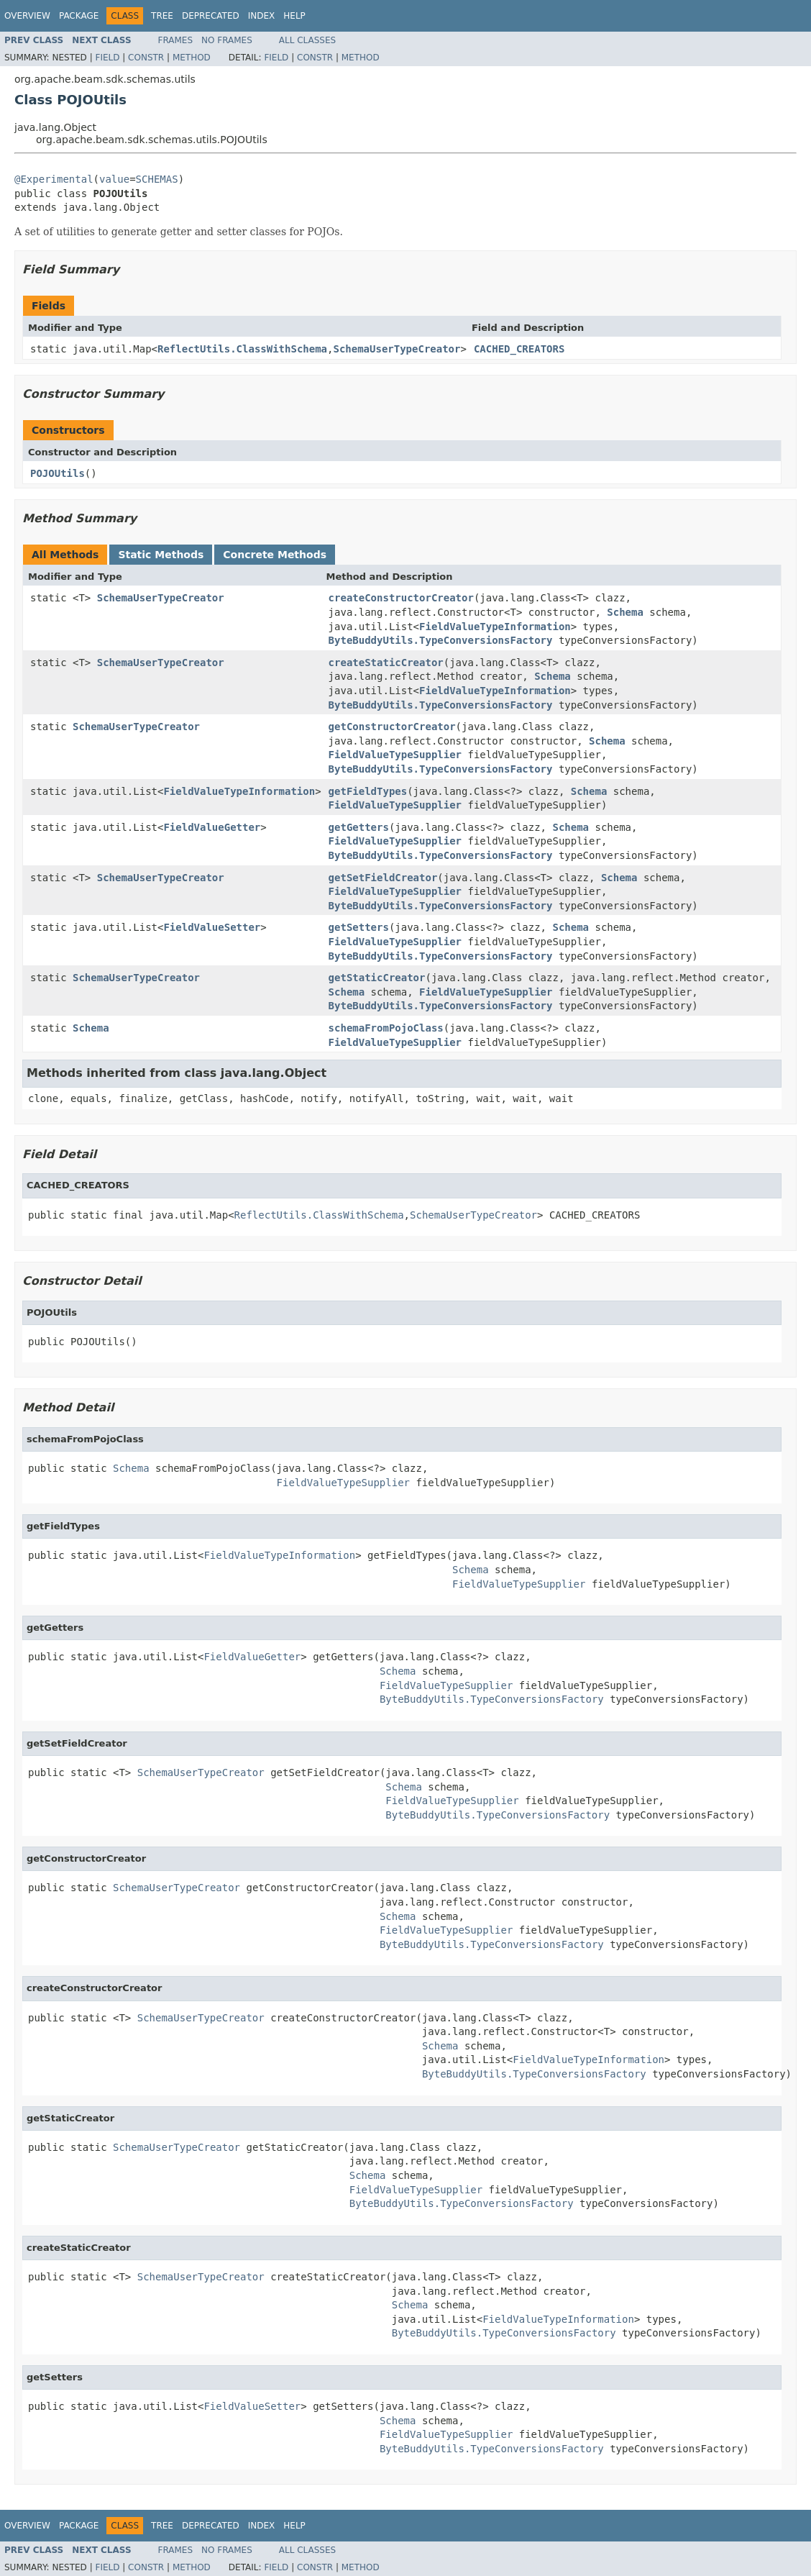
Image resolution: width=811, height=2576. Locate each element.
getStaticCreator (377, 977)
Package (78, 16)
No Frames (226, 40)
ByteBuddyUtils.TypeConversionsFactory (441, 640)
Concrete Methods (274, 554)
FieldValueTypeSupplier (395, 754)
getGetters (359, 827)
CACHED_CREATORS (519, 349)
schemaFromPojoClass (386, 1028)
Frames (175, 40)
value (114, 179)
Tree (162, 16)
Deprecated (210, 16)
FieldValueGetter (211, 827)
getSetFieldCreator (383, 877)
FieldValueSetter (211, 927)
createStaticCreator (386, 662)
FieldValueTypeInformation (495, 626)
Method (192, 58)
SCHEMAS (157, 179)
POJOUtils (57, 473)
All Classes (307, 40)
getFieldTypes (368, 791)
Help (294, 16)
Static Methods (160, 554)
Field (107, 58)
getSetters (359, 927)
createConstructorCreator (401, 598)
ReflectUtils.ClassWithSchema (242, 349)
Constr (146, 58)
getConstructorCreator (392, 726)
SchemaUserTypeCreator (396, 349)
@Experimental (53, 179)
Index (261, 16)
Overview (27, 16)
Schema (625, 612)
